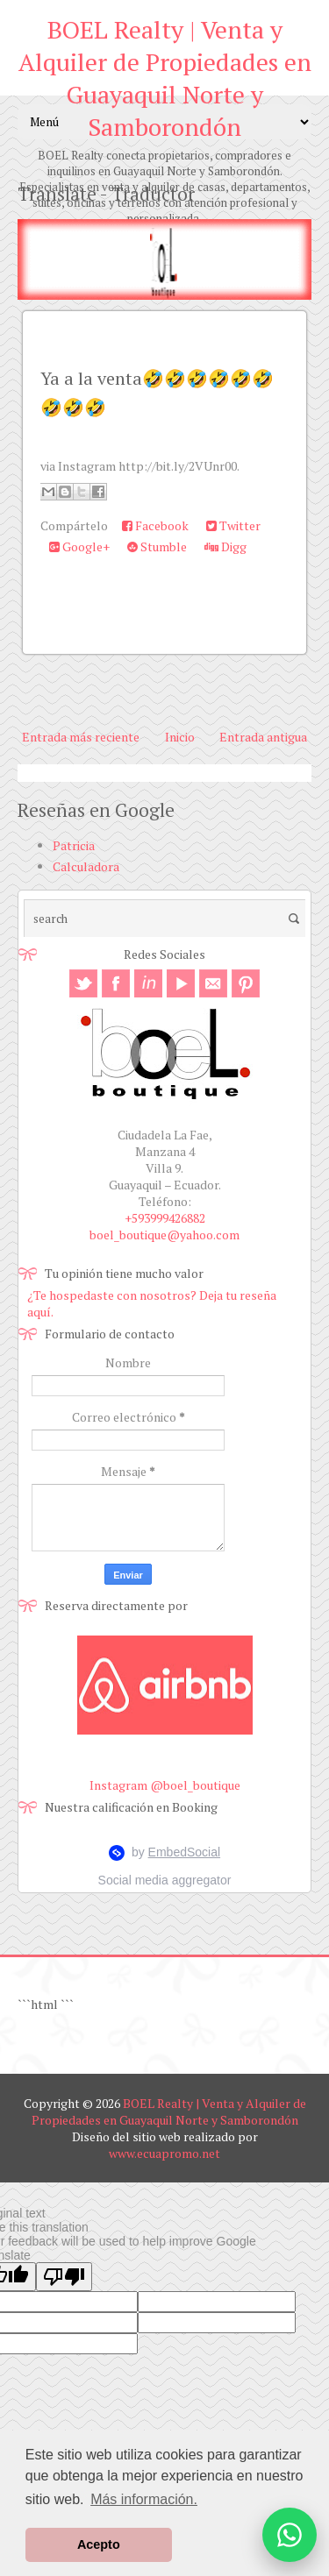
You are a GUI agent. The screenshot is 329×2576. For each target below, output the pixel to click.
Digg (225, 546)
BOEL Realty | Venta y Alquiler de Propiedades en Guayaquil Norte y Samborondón (164, 78)
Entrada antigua (263, 736)
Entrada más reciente (80, 736)
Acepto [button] (98, 2544)
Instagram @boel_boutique (164, 1785)
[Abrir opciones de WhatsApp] (289, 2535)
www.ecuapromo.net (164, 2153)
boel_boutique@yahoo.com (164, 1234)
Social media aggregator (165, 1880)
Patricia (74, 845)
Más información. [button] (143, 2499)
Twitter (233, 525)
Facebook (155, 525)
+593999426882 (165, 1218)
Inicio (180, 736)
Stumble (157, 546)
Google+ (79, 546)
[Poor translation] (64, 2276)
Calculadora (86, 866)
